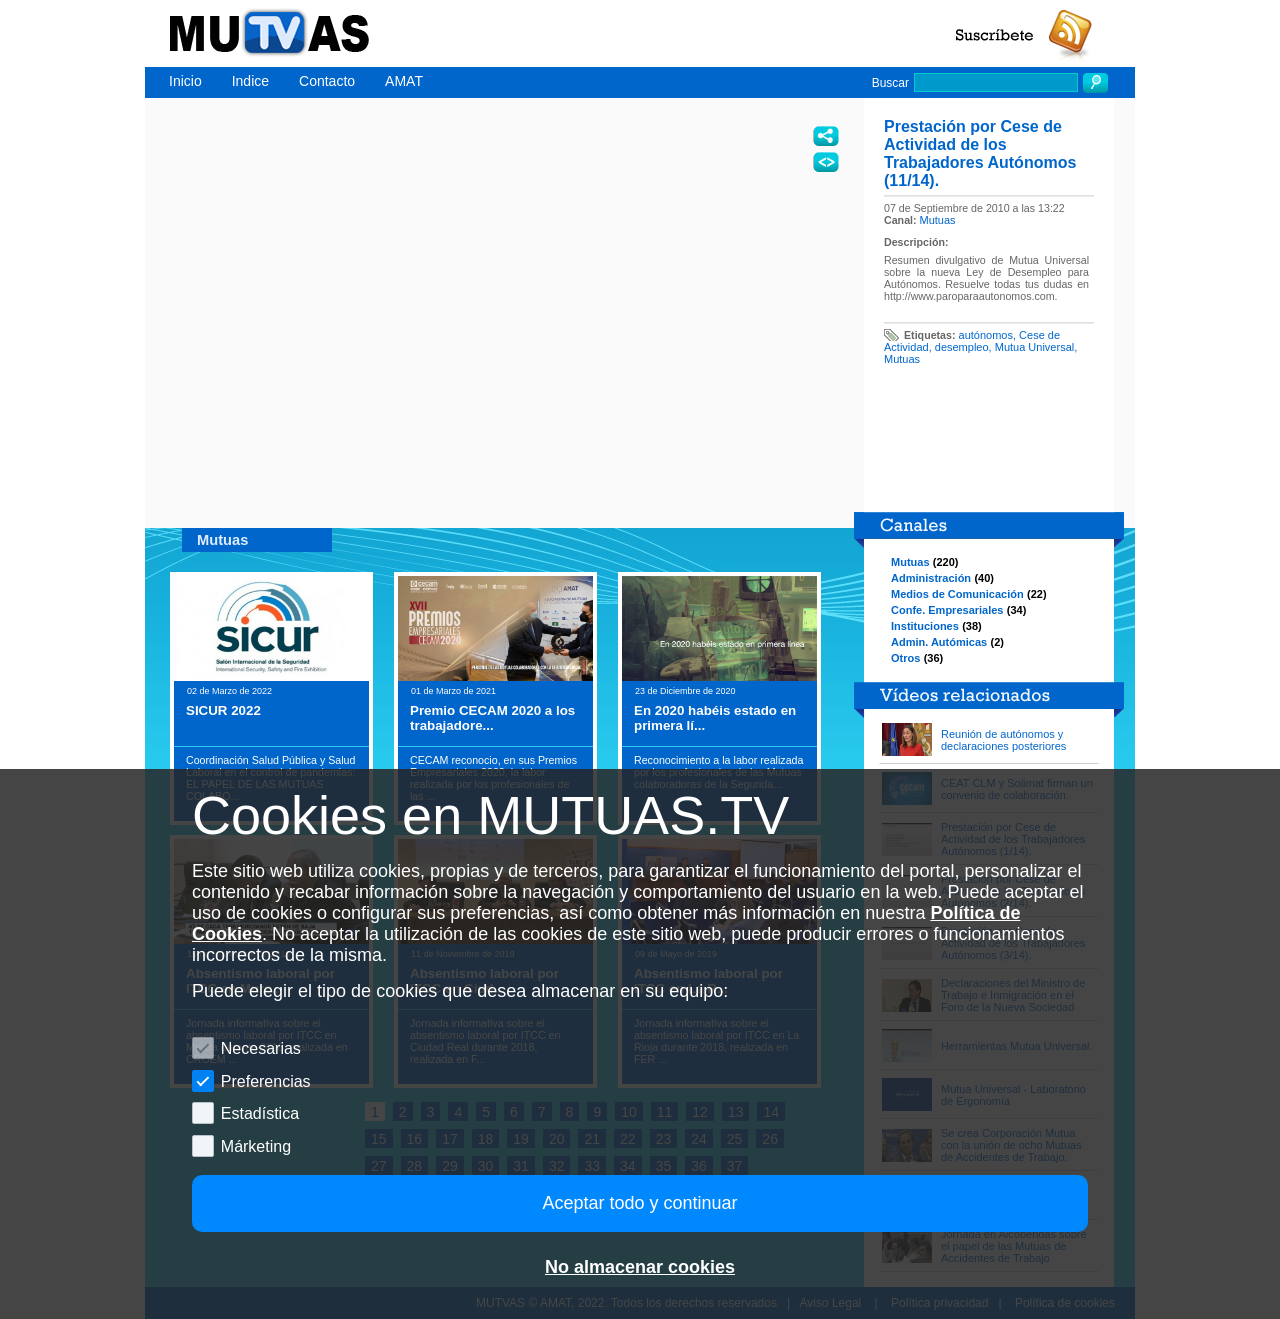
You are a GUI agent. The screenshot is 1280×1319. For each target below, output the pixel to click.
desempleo (962, 347)
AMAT (404, 81)
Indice (250, 81)
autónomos (986, 335)
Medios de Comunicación (957, 594)
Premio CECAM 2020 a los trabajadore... (492, 718)
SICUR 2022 (223, 710)
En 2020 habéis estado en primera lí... (715, 718)
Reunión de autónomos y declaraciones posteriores (1003, 740)
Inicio (185, 81)
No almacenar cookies (640, 1267)
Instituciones (925, 626)
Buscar (890, 83)
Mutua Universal (1034, 347)
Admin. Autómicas (939, 642)
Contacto (327, 81)
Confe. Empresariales (947, 610)
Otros (905, 658)
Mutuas (938, 220)
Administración (931, 578)
